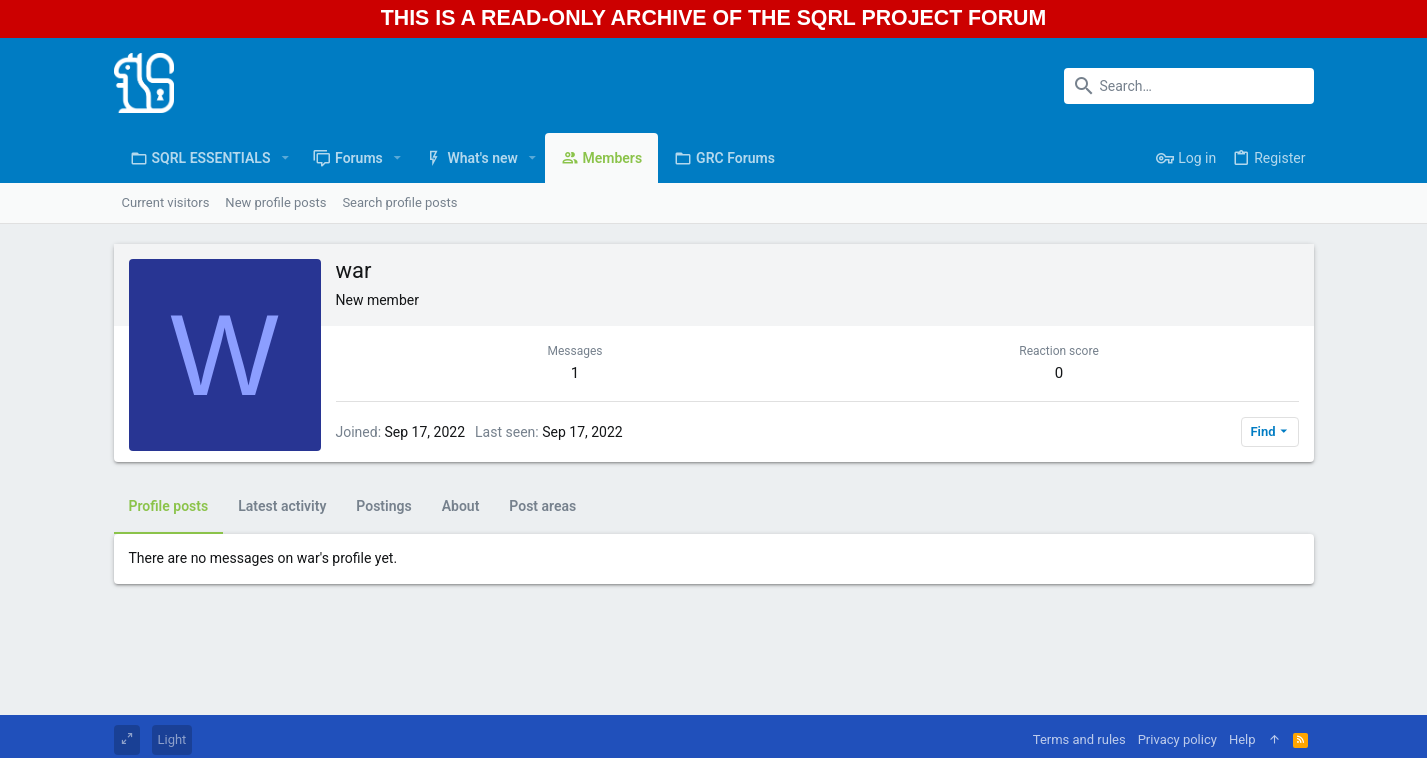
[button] (284, 158)
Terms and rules (1079, 739)
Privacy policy (1177, 739)
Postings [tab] (383, 506)
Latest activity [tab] (282, 506)
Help (1242, 739)
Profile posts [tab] (169, 506)
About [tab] (461, 506)
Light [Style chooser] (172, 739)
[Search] (1189, 86)
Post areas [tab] (542, 506)
